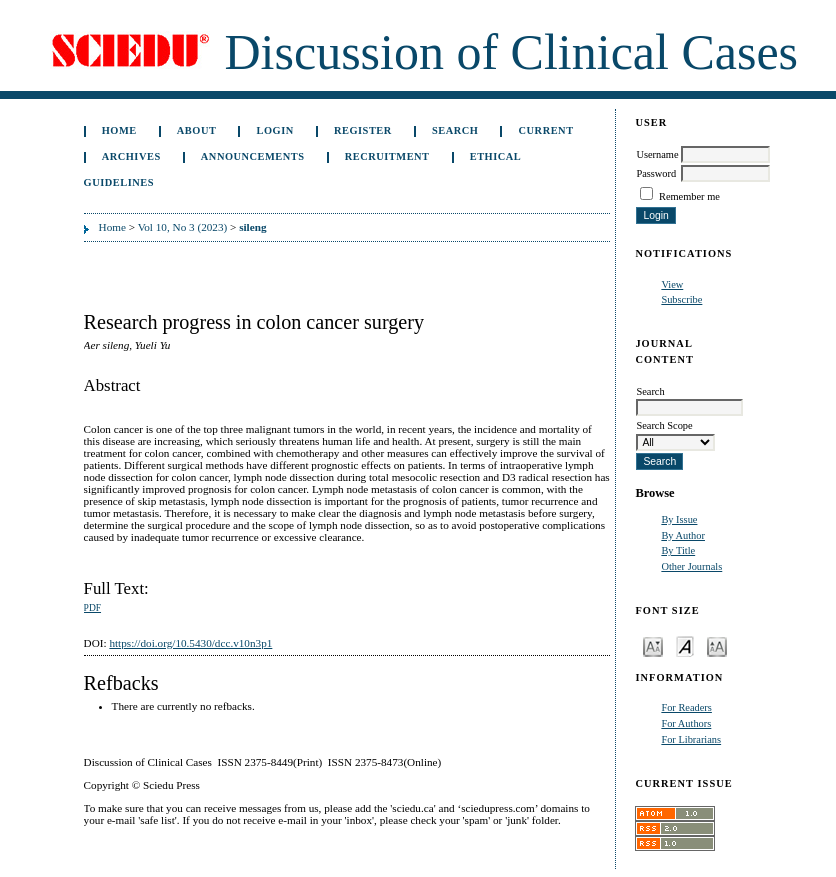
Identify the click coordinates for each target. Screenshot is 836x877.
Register (363, 130)
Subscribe (681, 299)
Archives (131, 156)
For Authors (686, 723)
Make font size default (685, 645)
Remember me (689, 196)
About (197, 130)
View (672, 284)
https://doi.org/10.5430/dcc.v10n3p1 (190, 643)
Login (275, 130)
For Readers (686, 707)
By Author (683, 535)
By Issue (679, 519)
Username (657, 154)
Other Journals (691, 566)
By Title (678, 550)
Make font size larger (717, 645)
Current (546, 130)
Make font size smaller (653, 645)
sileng (252, 227)
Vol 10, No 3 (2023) (183, 227)
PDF (92, 608)
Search (455, 130)
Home (119, 130)
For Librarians (691, 739)
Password (656, 173)
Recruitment (387, 156)
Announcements (253, 156)
